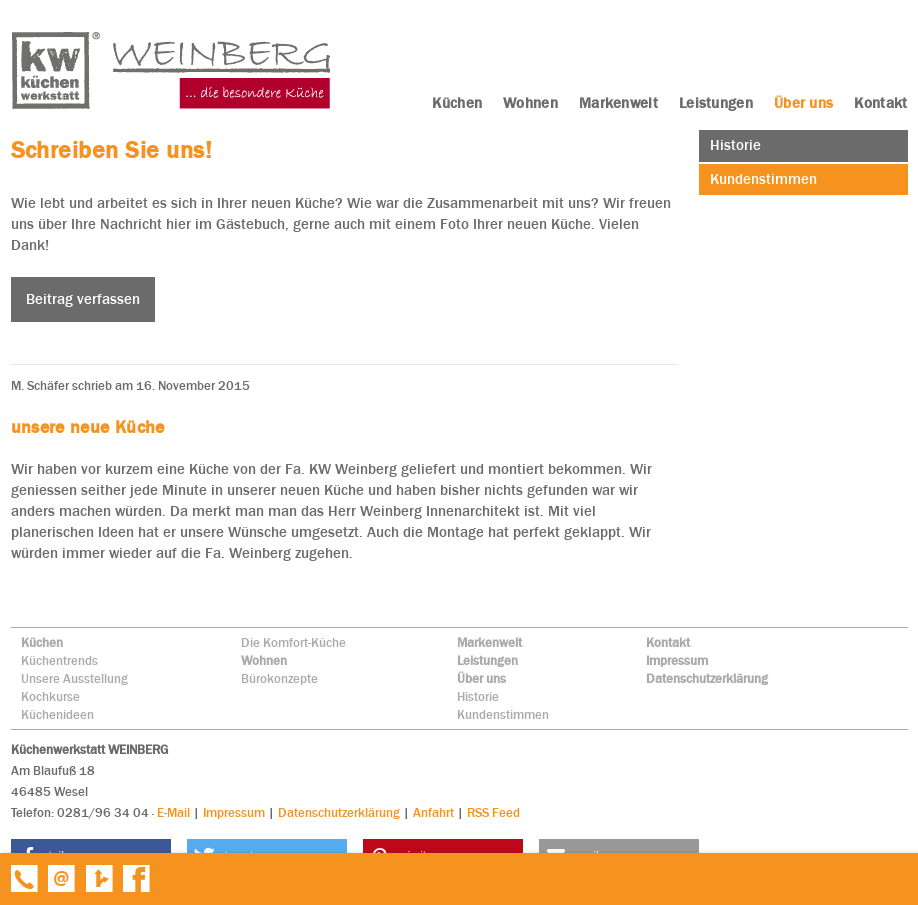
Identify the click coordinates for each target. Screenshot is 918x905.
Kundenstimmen (503, 714)
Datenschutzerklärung (707, 678)
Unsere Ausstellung (74, 678)
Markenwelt (489, 642)
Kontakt (668, 642)
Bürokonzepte (279, 678)
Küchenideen (57, 714)
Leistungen (487, 660)
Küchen (42, 642)
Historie (478, 696)
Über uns (481, 678)
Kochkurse (50, 696)
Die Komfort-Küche (293, 642)
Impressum (677, 660)
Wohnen (264, 660)
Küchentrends (59, 660)
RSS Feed (493, 812)
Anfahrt (433, 812)
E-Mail (173, 812)
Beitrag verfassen (83, 299)
